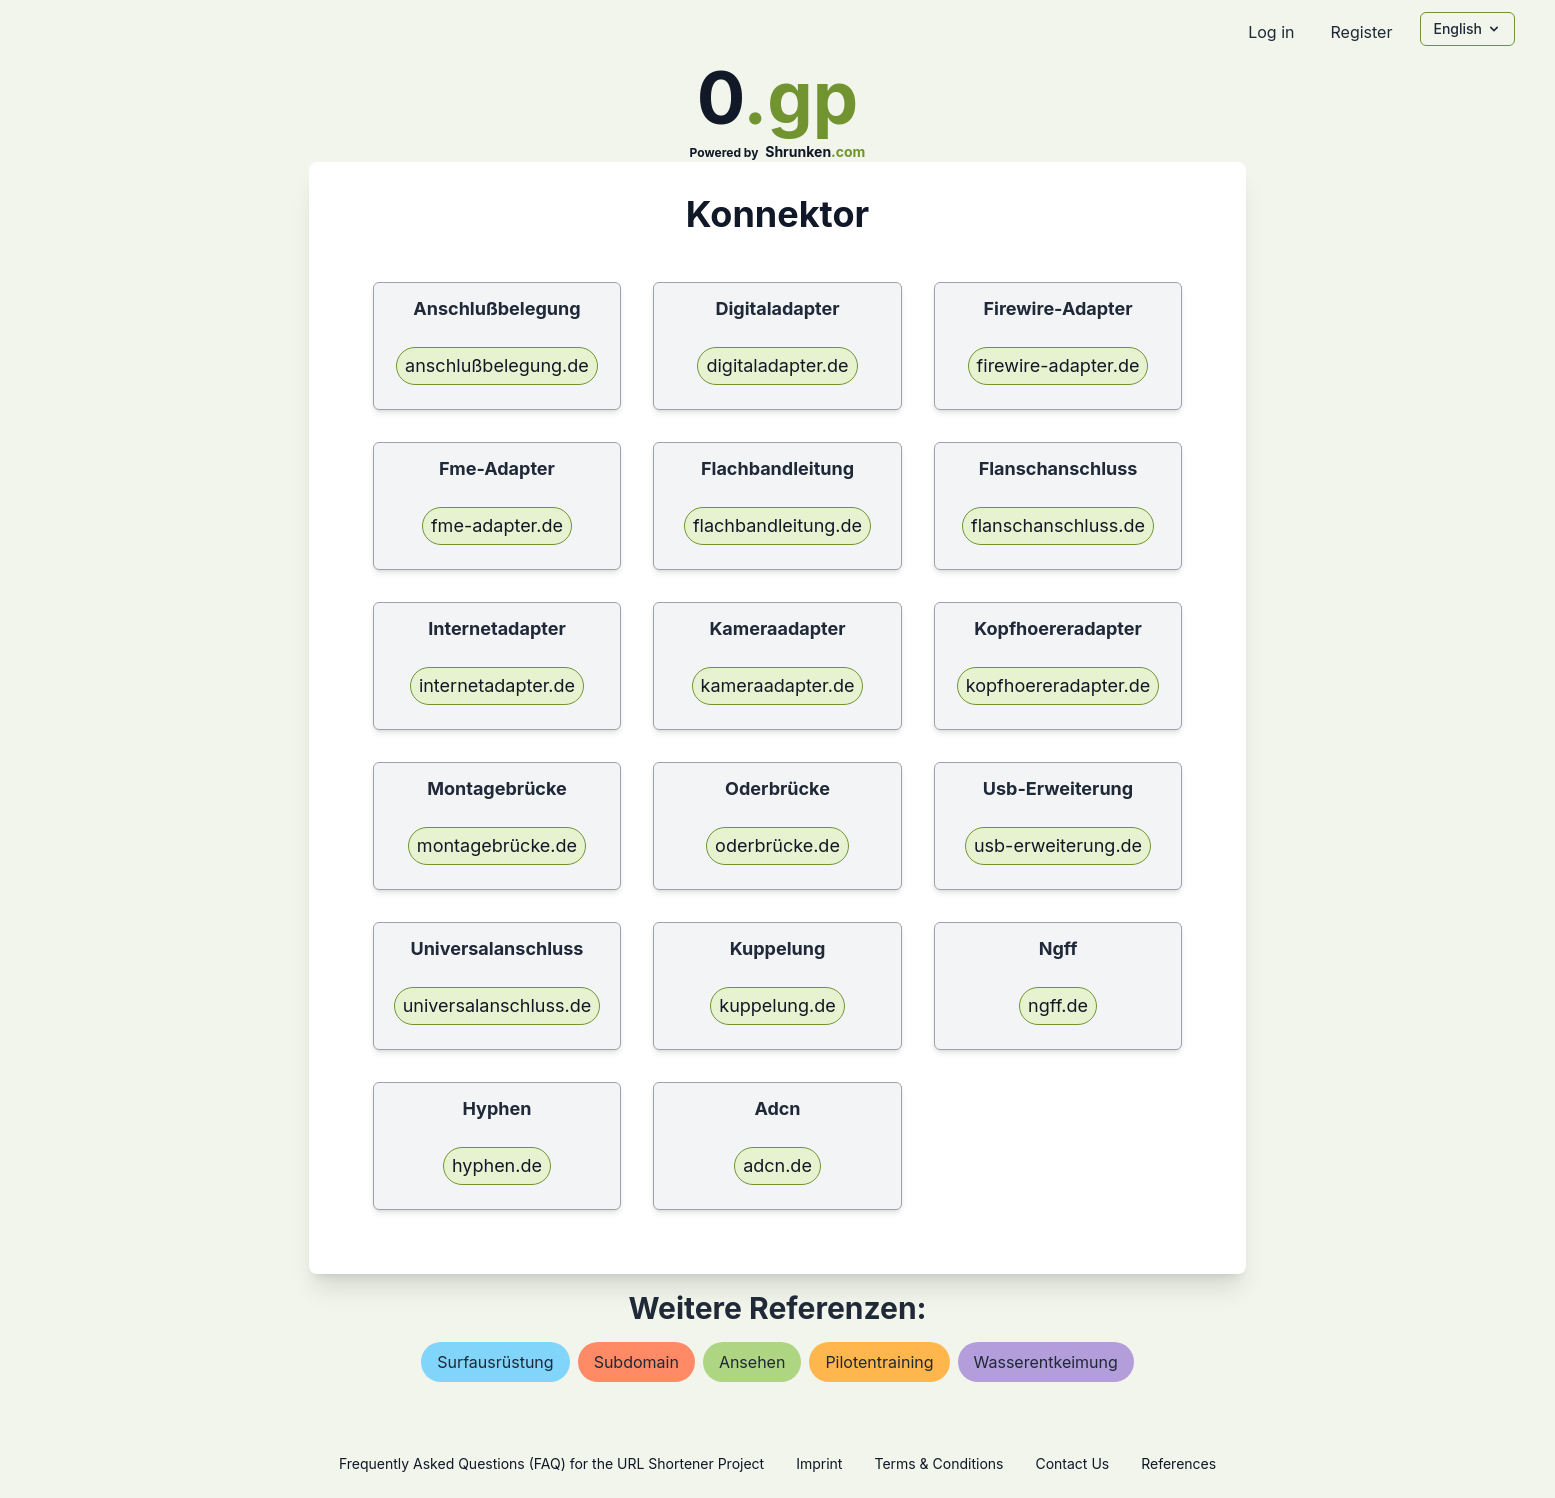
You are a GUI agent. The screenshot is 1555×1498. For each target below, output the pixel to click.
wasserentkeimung (1046, 1362)
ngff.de (1058, 1005)
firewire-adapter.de (1058, 365)
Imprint (819, 1463)
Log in (1271, 32)
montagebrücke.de (497, 845)
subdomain (636, 1362)
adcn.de (777, 1165)
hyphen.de (497, 1165)
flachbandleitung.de (777, 525)
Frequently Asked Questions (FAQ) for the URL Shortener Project (551, 1463)
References (1178, 1463)
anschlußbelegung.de (497, 365)
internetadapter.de (497, 685)
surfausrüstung (495, 1362)
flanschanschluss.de (1058, 525)
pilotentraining (879, 1362)
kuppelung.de (777, 1005)
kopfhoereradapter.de (1058, 685)
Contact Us (1072, 1463)
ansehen (752, 1362)
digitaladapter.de (777, 365)
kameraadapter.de (778, 685)
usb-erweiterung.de (1058, 845)
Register (1361, 32)
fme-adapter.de (497, 525)
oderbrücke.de (777, 845)
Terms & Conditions (938, 1463)
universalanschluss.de (497, 1005)
